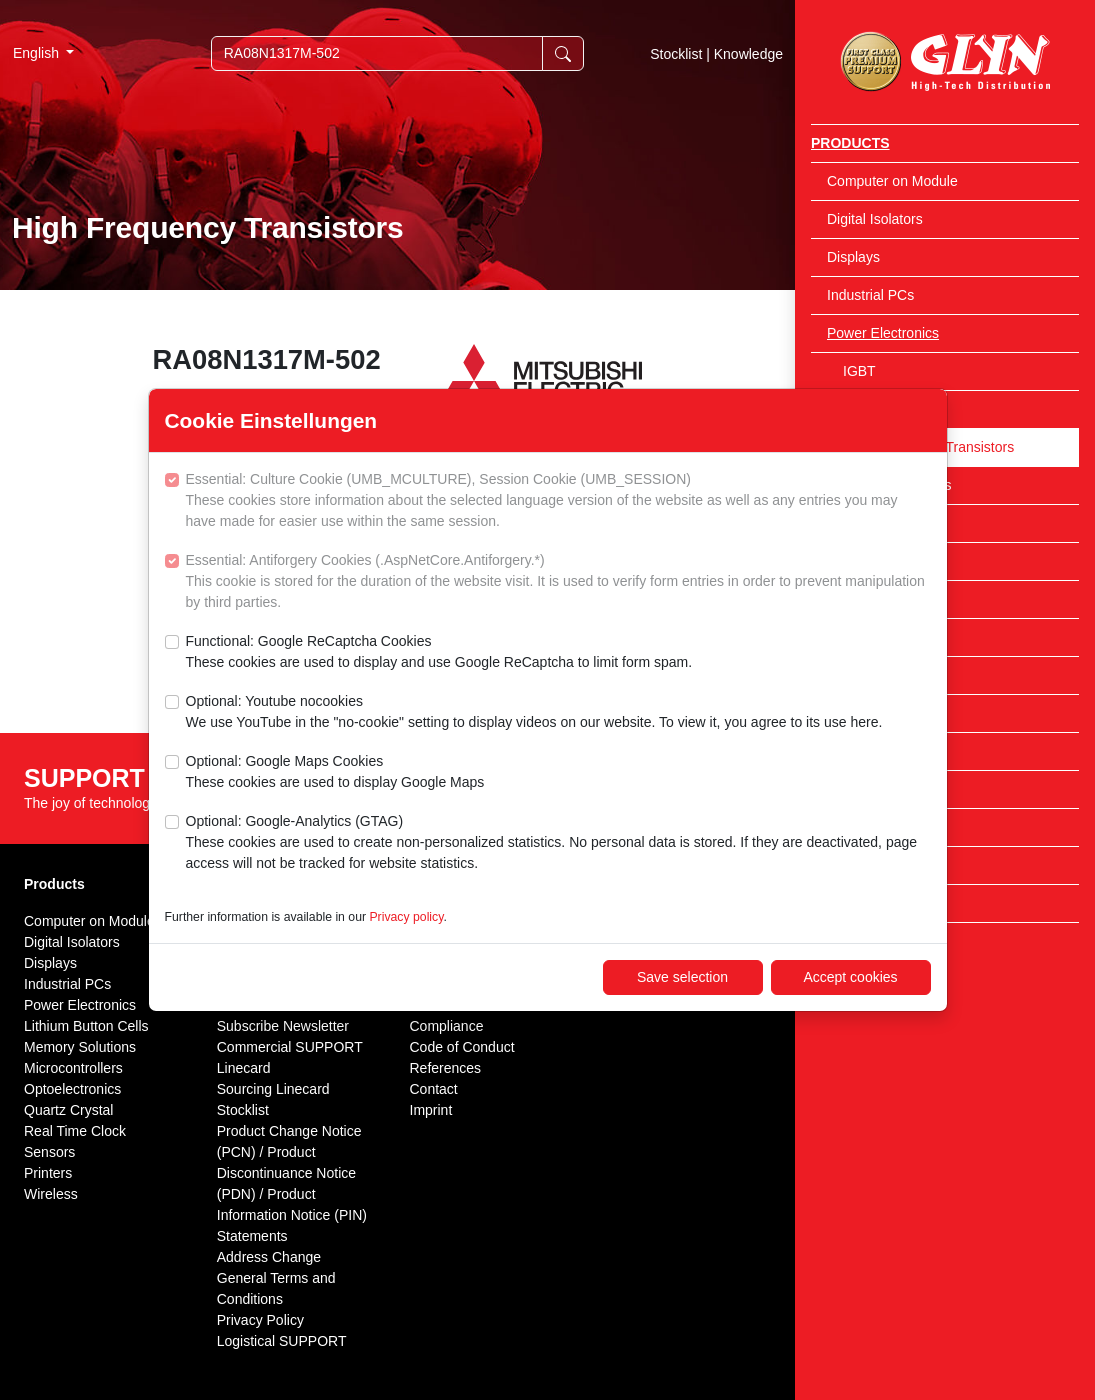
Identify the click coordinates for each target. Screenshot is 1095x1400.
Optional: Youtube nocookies (534, 713)
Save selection (682, 977)
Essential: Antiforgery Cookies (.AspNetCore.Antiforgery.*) (558, 582)
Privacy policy (406, 917)
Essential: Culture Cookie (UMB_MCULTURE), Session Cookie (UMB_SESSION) (558, 501)
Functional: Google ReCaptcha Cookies (439, 653)
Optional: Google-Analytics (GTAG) (558, 843)
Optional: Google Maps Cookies (335, 773)
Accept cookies (850, 977)
